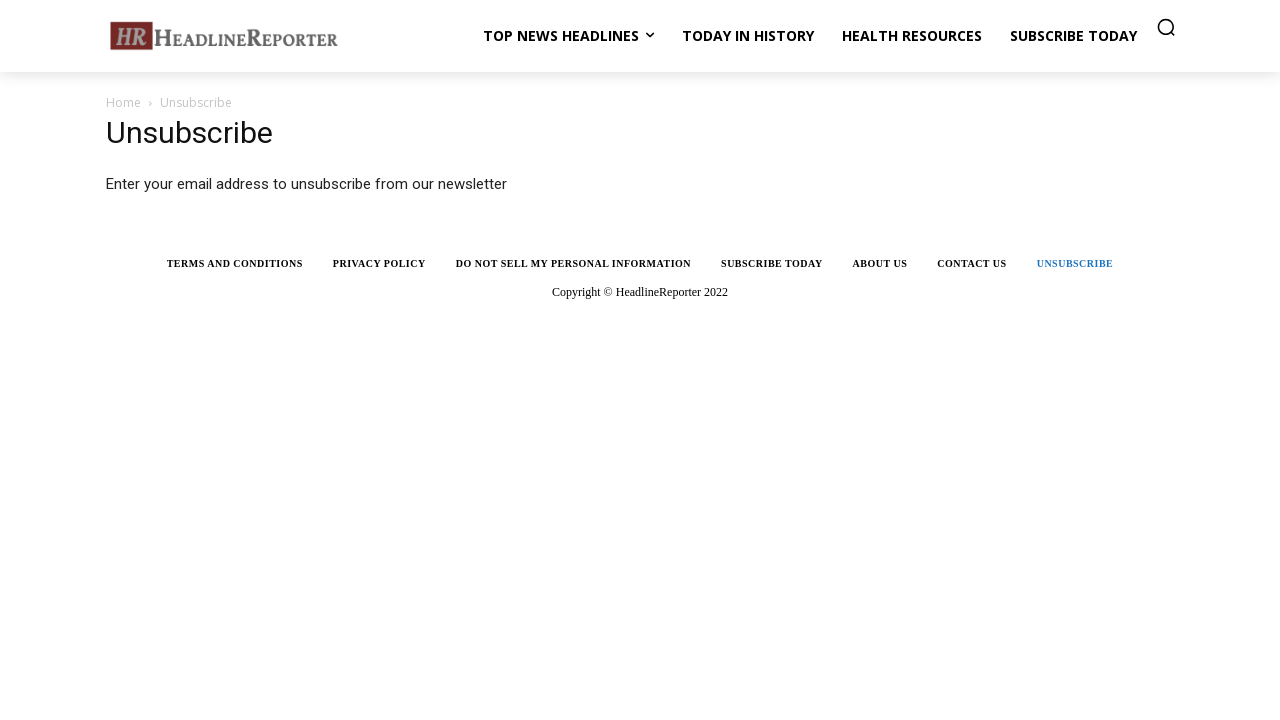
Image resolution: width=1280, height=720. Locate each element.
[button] (1166, 27)
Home (123, 102)
